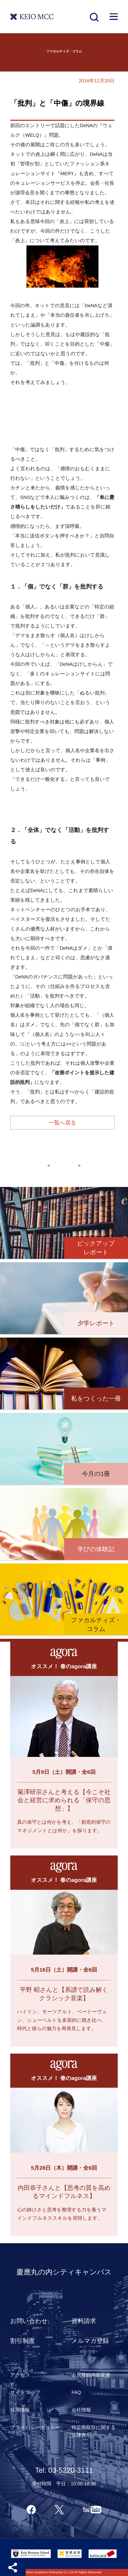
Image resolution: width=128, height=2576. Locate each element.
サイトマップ (25, 2392)
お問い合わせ (29, 2320)
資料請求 (83, 2320)
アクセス (20, 2375)
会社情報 (81, 2410)
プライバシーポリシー (35, 2427)
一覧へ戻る (62, 1123)
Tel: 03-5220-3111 (64, 2470)
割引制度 (22, 2340)
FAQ (76, 2392)
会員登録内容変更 (90, 2375)
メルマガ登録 (90, 2340)
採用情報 (20, 2410)
